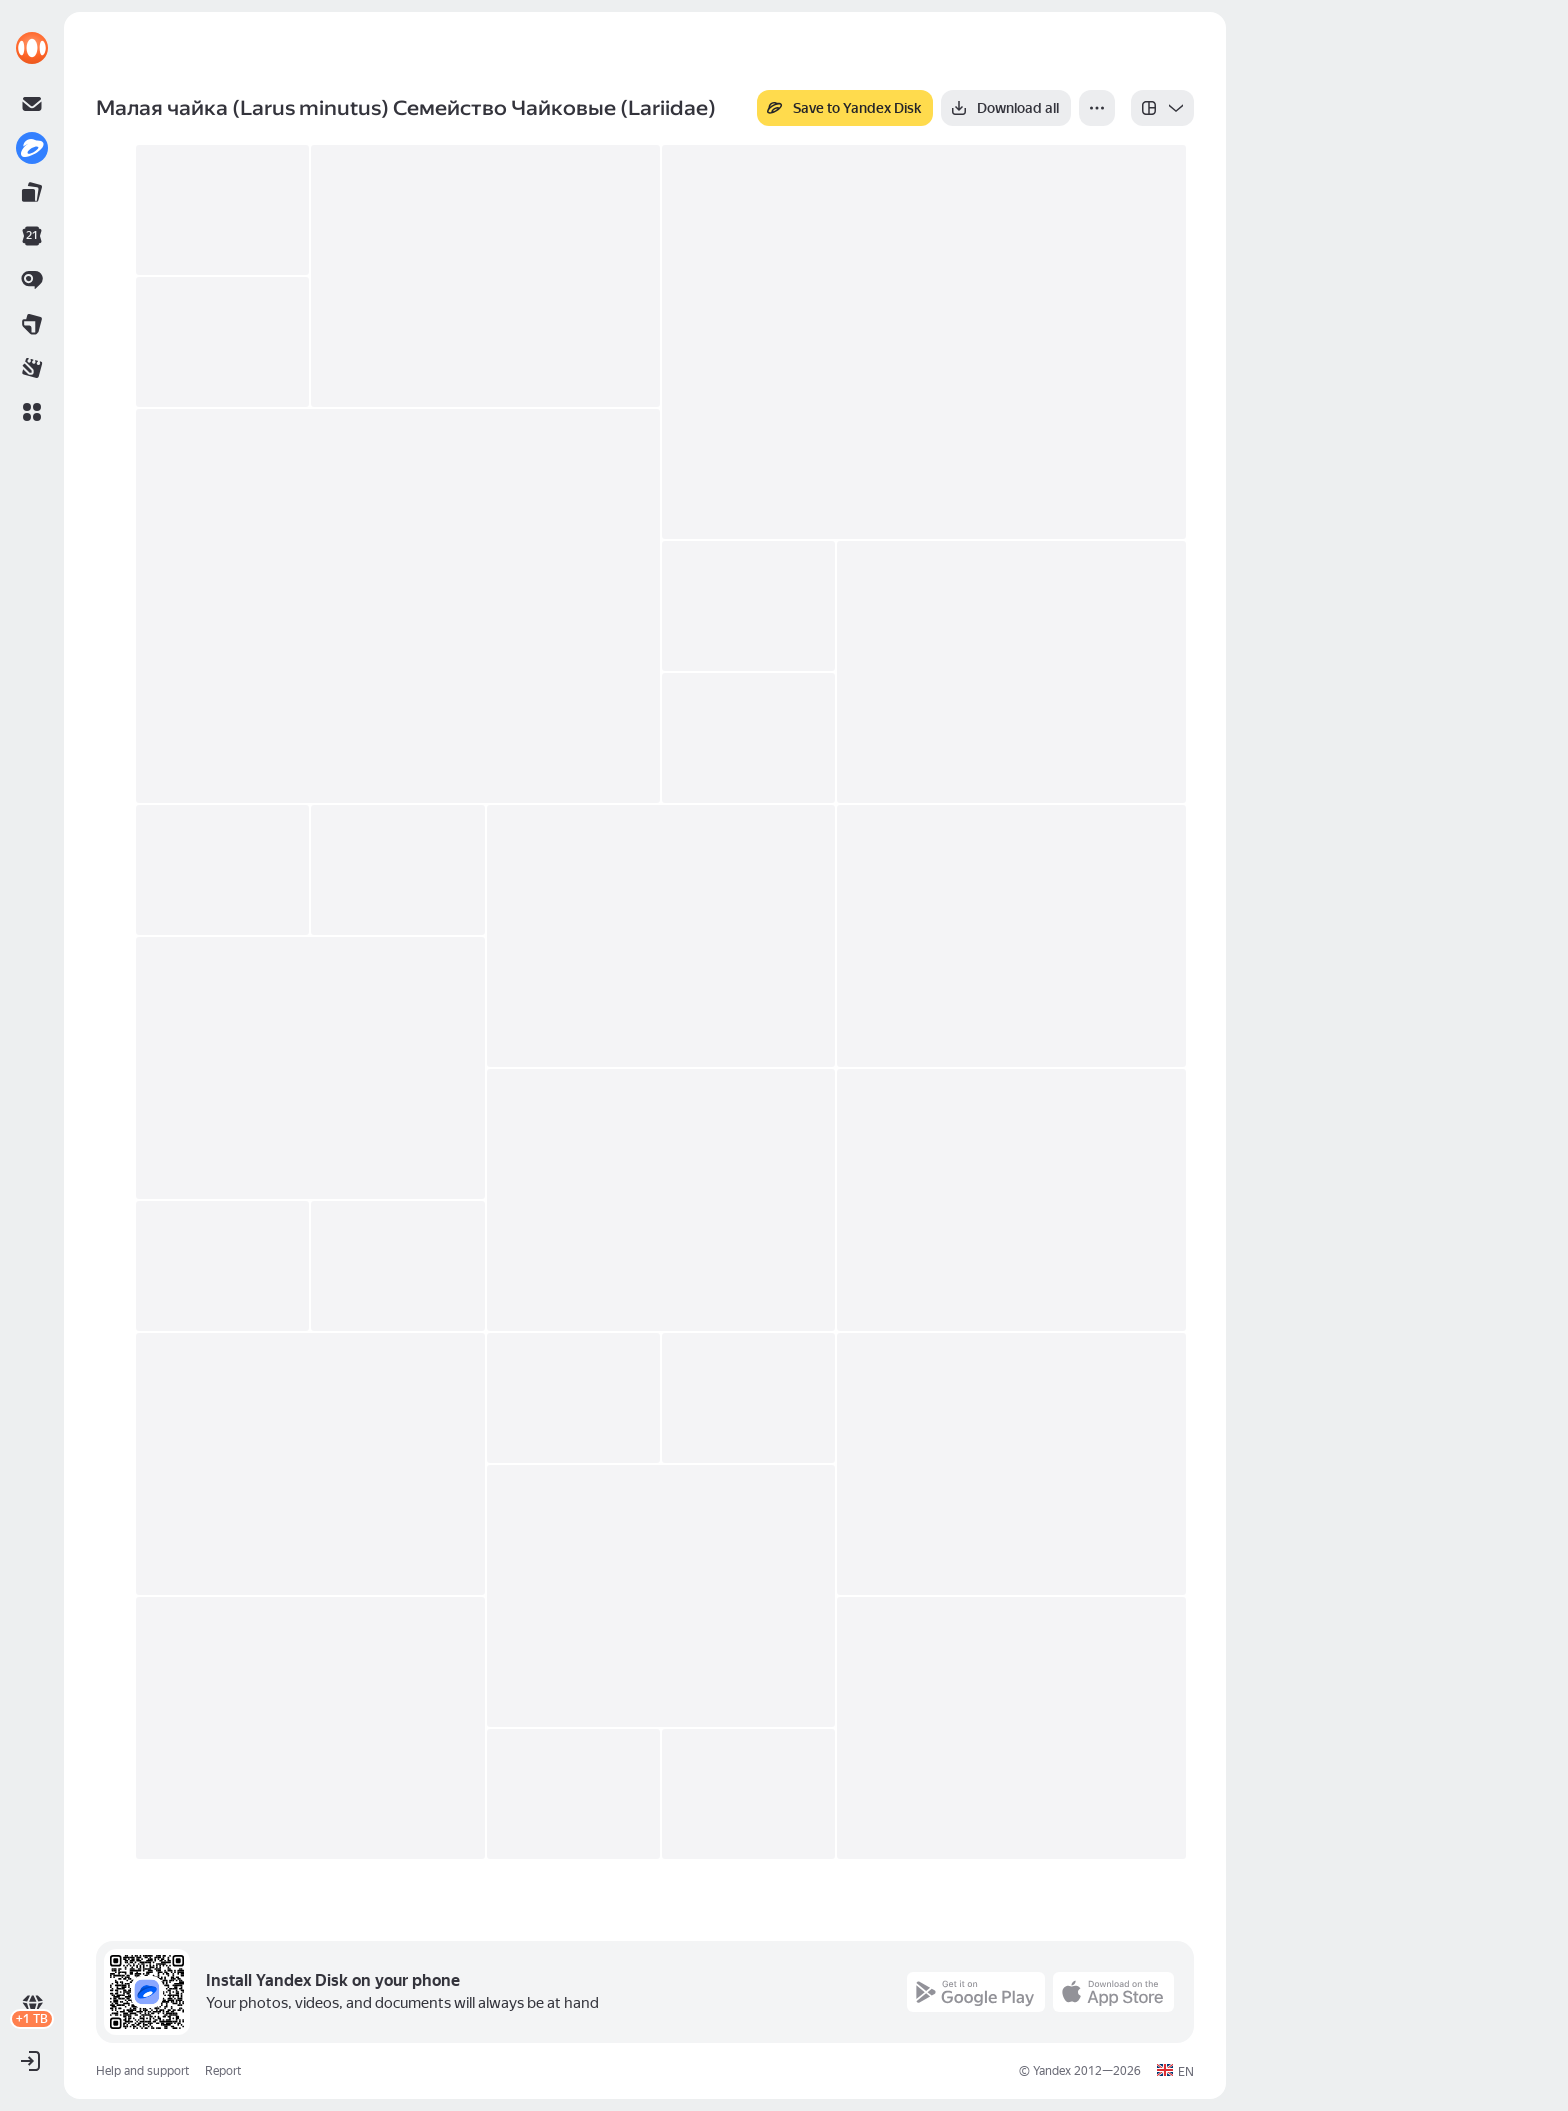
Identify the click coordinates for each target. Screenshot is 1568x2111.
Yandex (1052, 2071)
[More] (1097, 108)
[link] (32, 48)
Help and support (142, 2071)
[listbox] (1162, 108)
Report (223, 2071)
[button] (32, 412)
